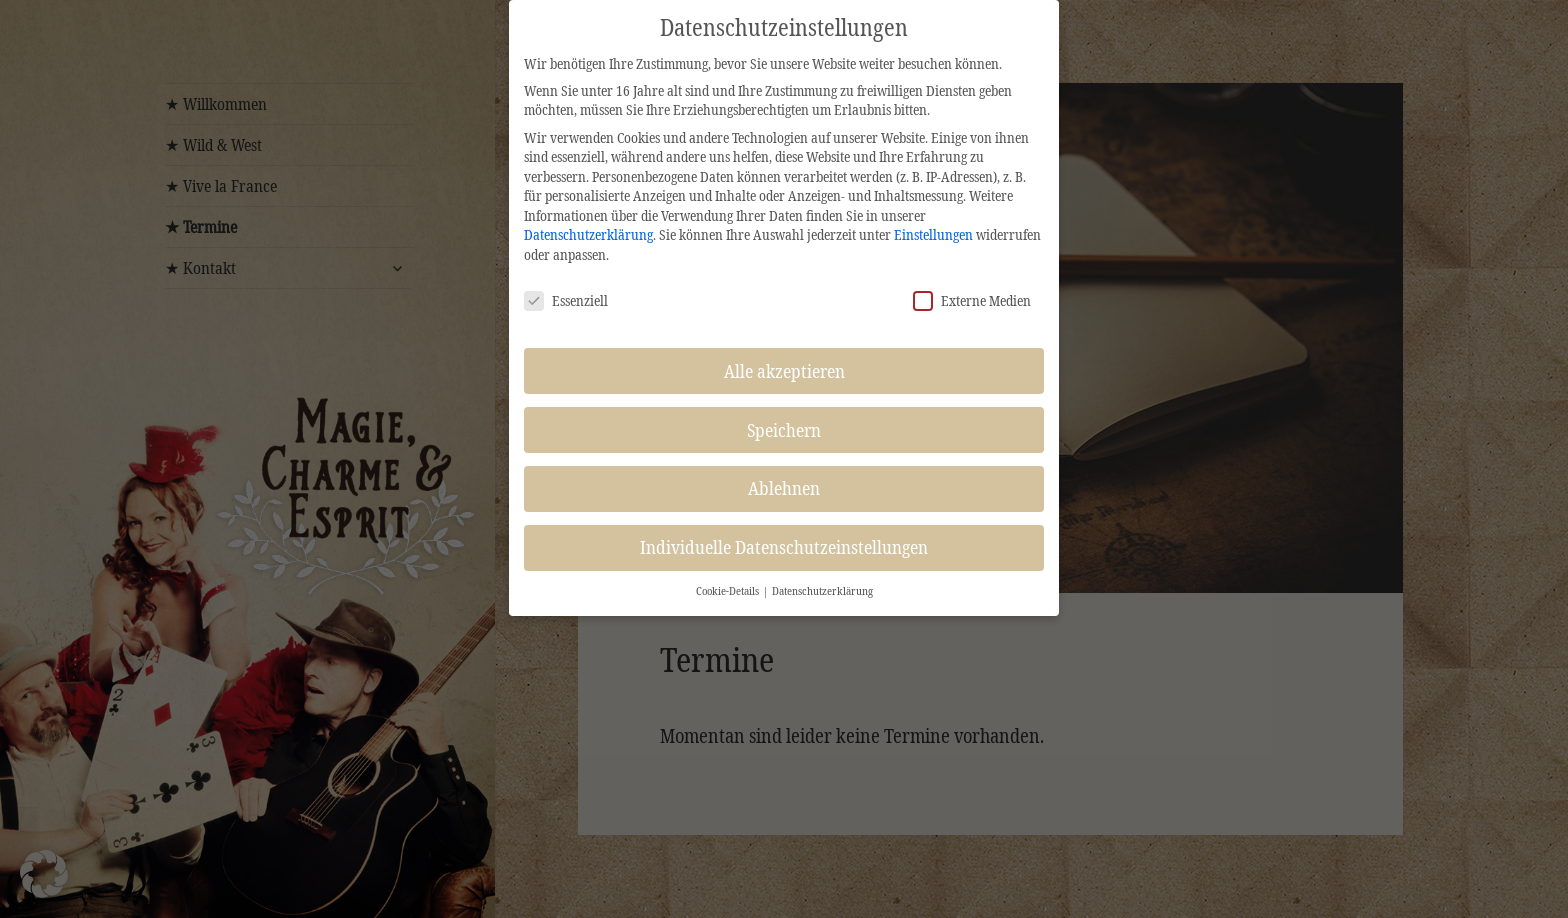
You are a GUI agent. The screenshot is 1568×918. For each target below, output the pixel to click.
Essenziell (566, 300)
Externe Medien (972, 300)
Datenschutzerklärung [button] (822, 591)
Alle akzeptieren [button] (784, 371)
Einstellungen (933, 234)
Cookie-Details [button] (728, 591)
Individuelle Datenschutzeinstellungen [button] (784, 547)
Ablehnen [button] (784, 488)
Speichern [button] (784, 430)
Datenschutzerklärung (588, 234)
